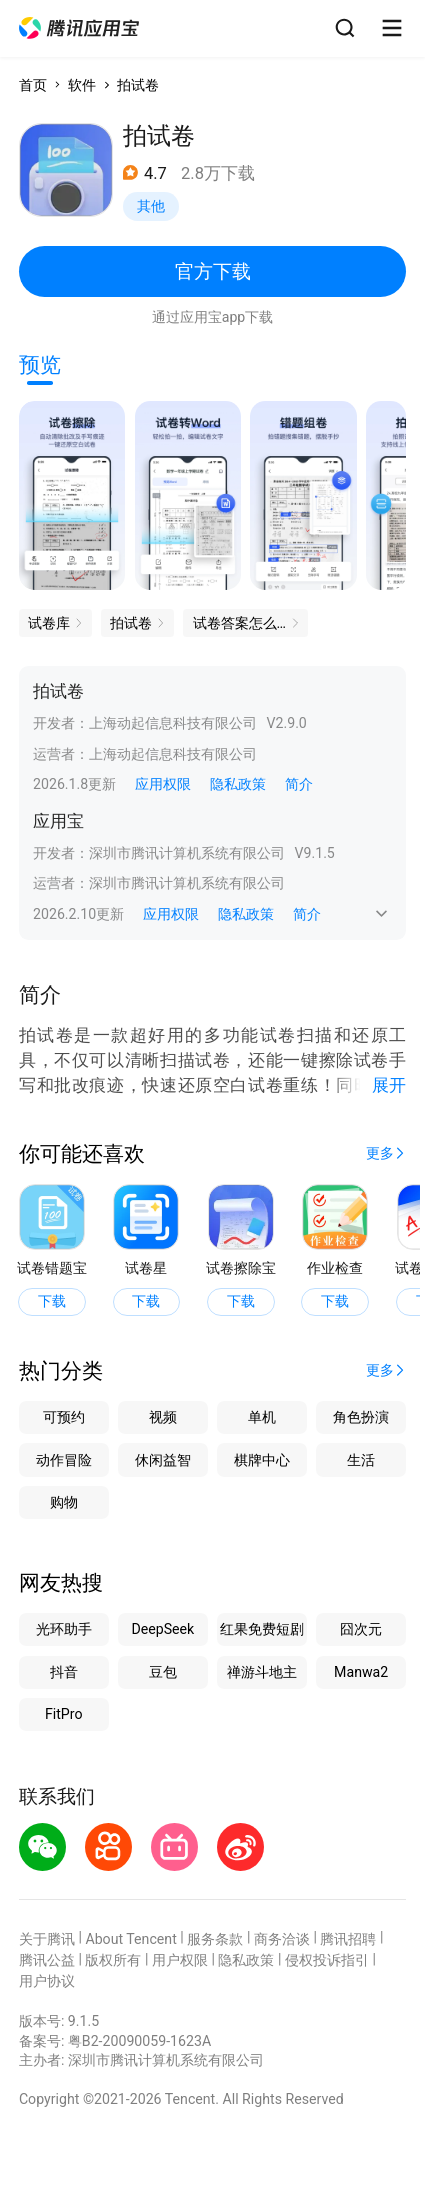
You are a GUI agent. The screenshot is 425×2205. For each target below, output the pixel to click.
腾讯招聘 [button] (348, 1939)
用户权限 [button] (180, 1960)
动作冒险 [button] (64, 1460)
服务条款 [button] (215, 1939)
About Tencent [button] (130, 1939)
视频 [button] (163, 1417)
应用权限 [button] (163, 784)
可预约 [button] (64, 1417)
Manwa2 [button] (361, 1672)
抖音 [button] (64, 1672)
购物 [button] (64, 1502)
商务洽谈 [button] (282, 1939)
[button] (79, 28)
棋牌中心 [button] (262, 1460)
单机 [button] (262, 1417)
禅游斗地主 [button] (262, 1672)
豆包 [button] (163, 1672)
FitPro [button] (64, 1714)
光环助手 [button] (64, 1629)
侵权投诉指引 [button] (327, 1960)
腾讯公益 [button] (47, 1960)
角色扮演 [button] (361, 1417)
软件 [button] (82, 85)
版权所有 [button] (113, 1960)
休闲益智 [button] (163, 1460)
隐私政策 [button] (238, 784)
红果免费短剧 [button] (262, 1629)
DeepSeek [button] (162, 1629)
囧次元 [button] (361, 1629)
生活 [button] (361, 1460)
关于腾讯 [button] (47, 1939)
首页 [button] (33, 85)
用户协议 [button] (47, 1981)
